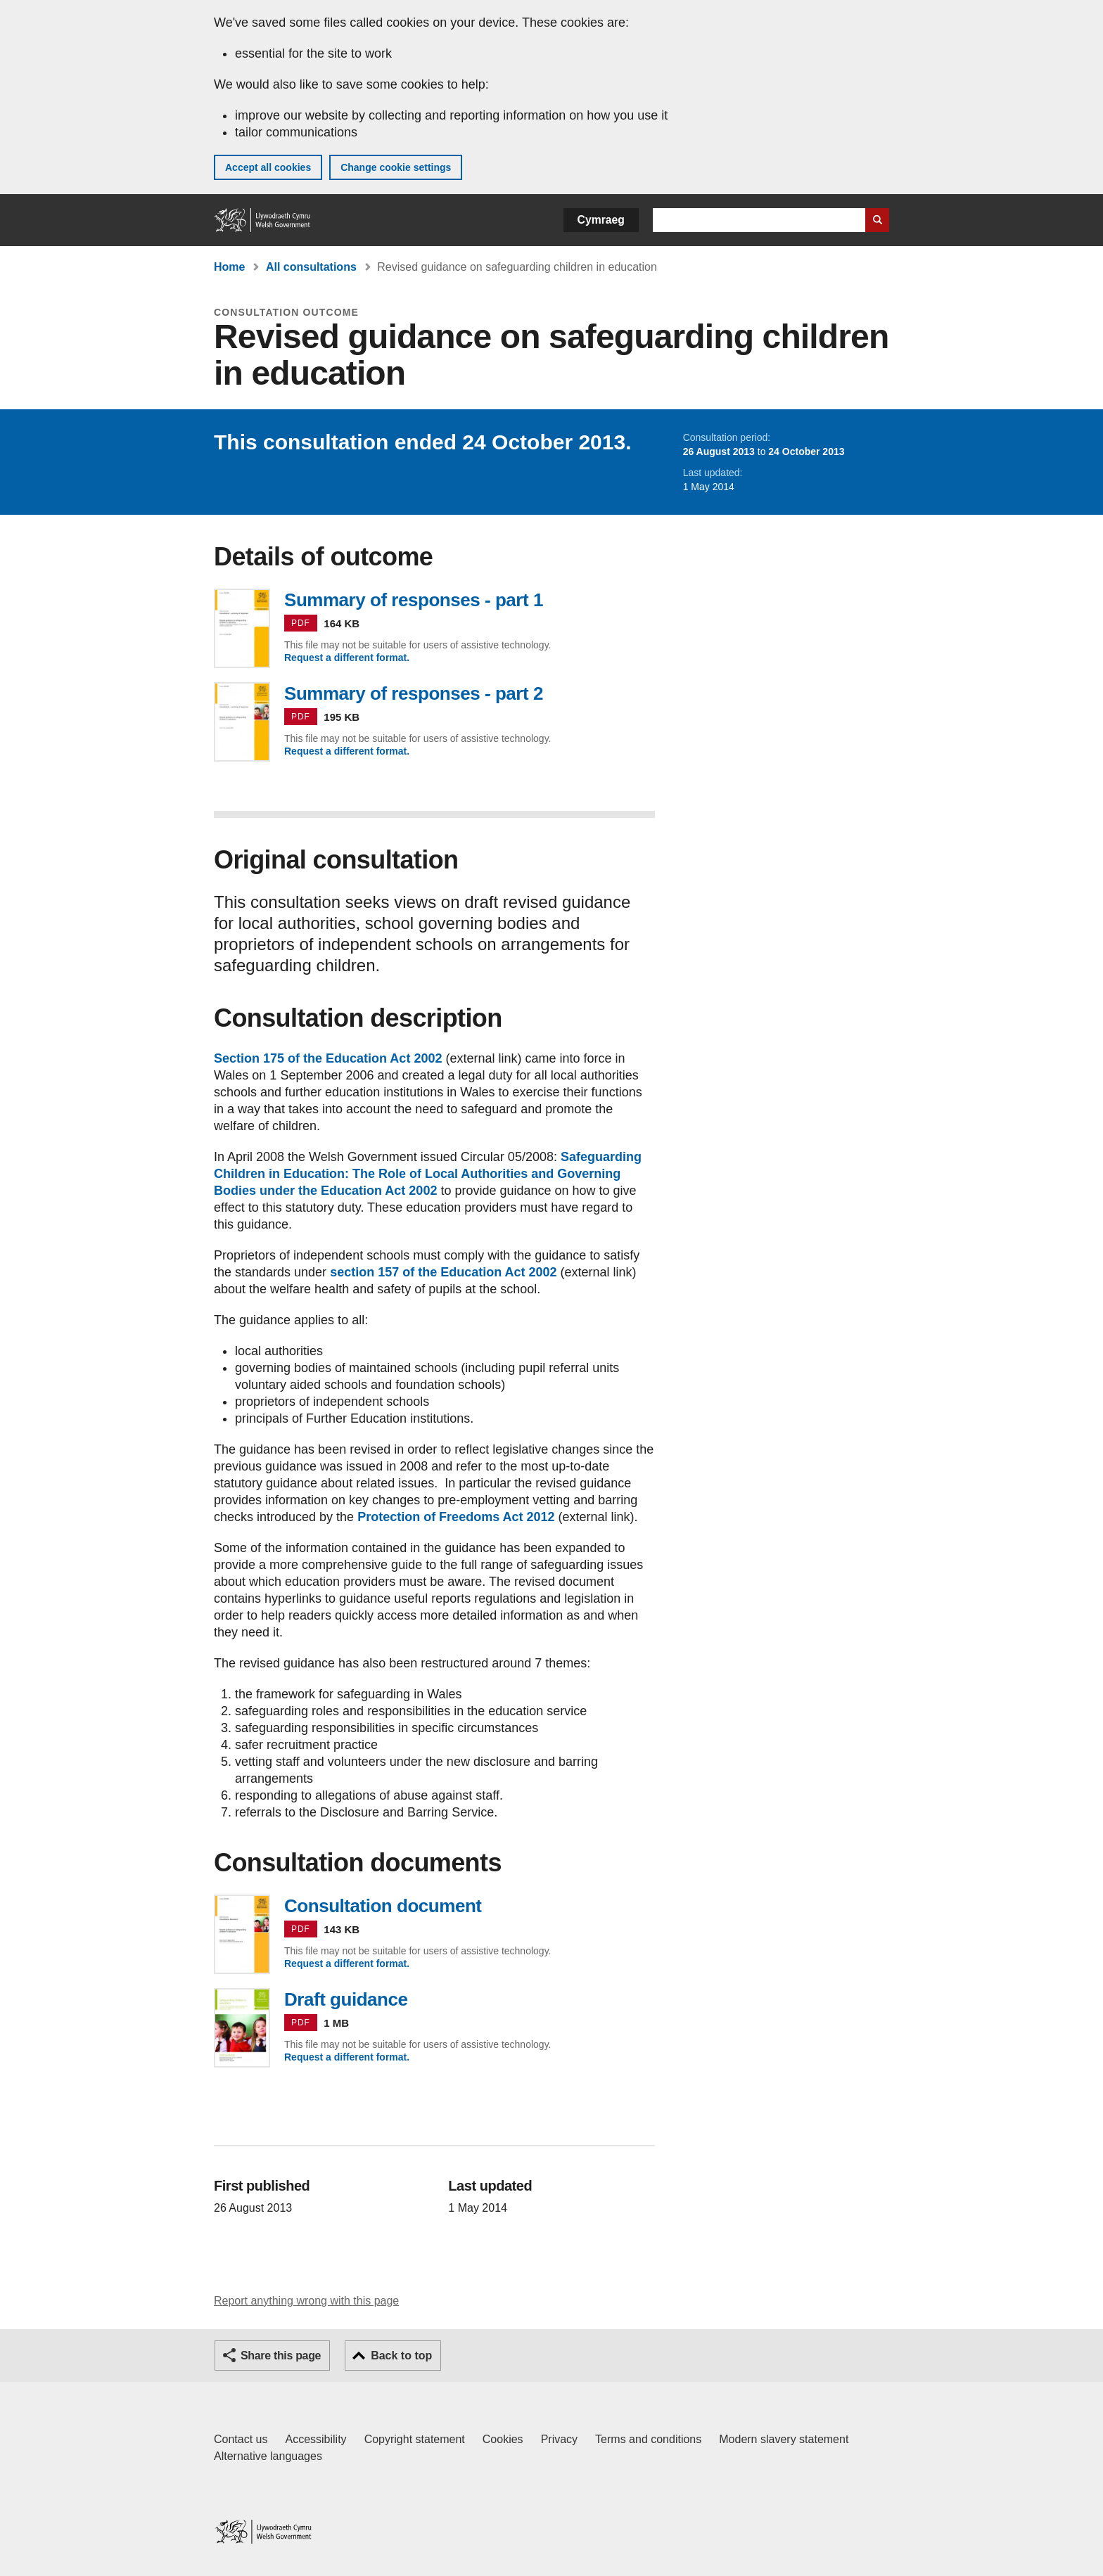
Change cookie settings (395, 167)
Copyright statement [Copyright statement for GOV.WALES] (414, 2439)
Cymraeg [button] (601, 220)
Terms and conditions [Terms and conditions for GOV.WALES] (648, 2439)
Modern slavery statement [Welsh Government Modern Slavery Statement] (783, 2439)
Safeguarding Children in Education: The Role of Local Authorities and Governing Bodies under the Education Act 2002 (428, 1174)
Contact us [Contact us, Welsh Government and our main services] (240, 2439)
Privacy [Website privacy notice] (559, 2439)
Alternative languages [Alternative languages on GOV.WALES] (268, 2456)
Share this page (281, 2356)
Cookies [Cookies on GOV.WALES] (503, 2439)
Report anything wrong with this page (306, 2301)
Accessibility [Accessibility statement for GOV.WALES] (315, 2439)
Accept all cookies (268, 167)
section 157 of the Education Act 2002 (443, 1272)
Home (229, 267)
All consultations (311, 267)
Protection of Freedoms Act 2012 (455, 1517)
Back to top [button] (401, 2356)
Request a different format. (346, 657)
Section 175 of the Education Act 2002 (328, 1058)
